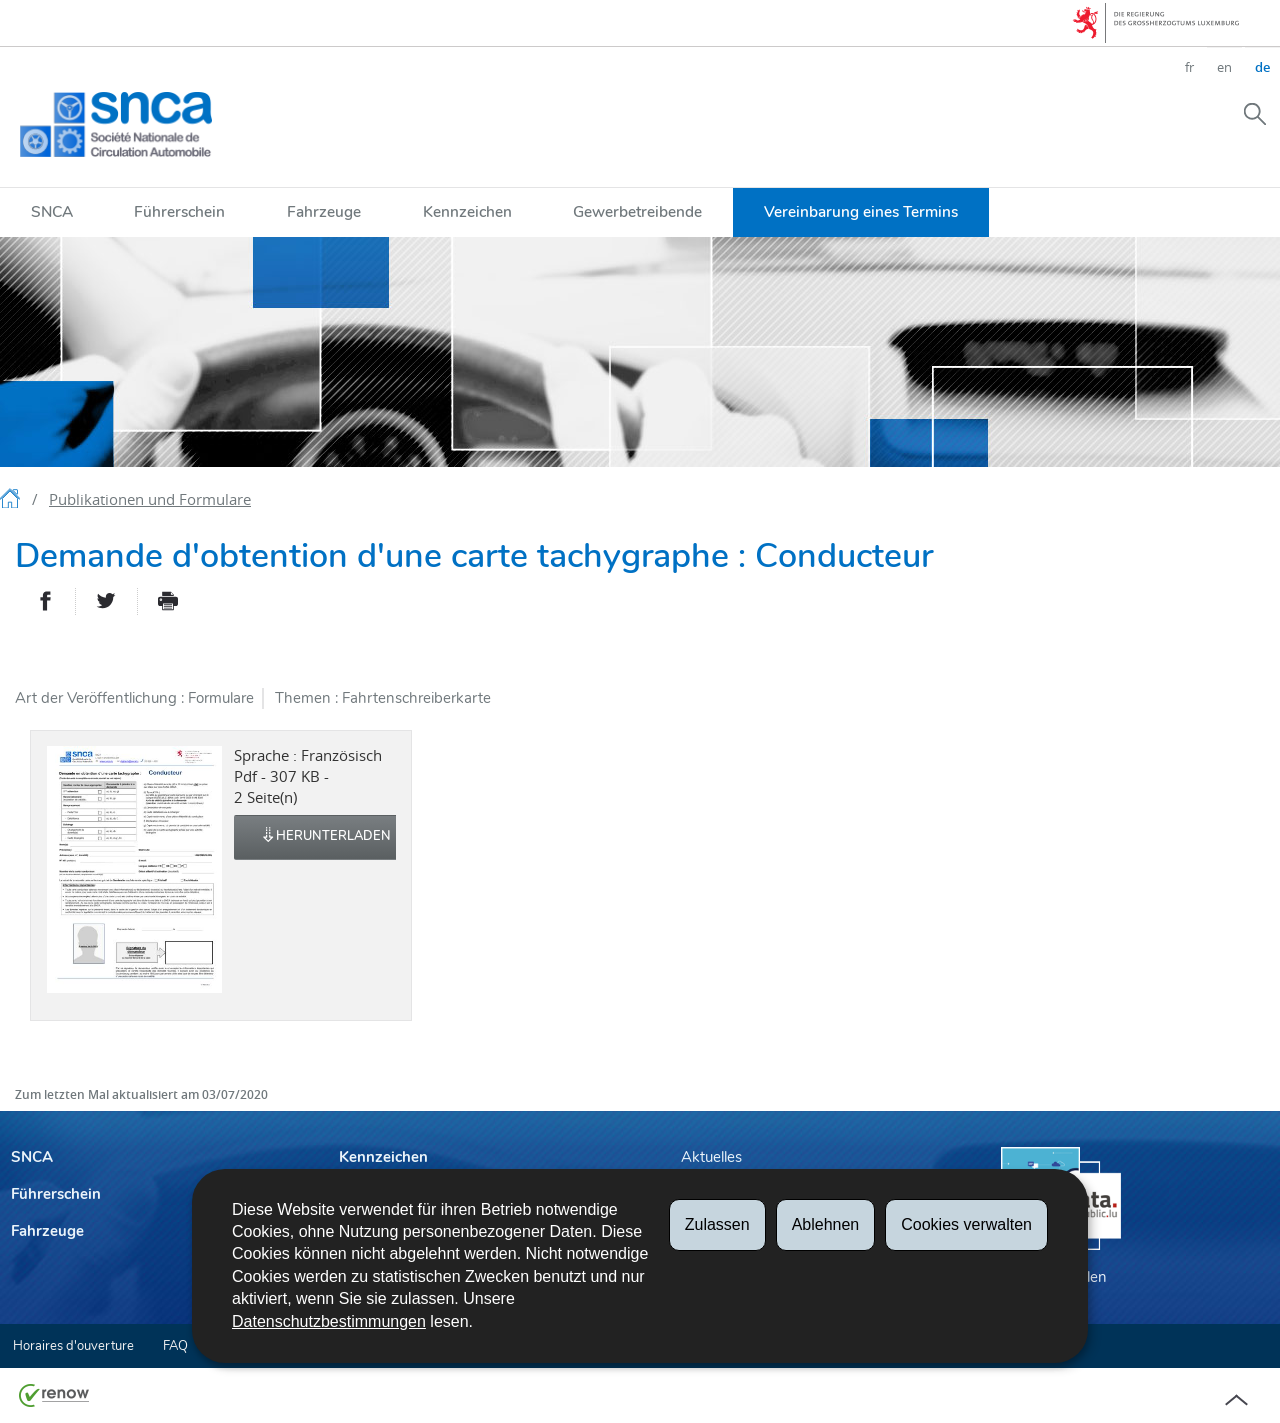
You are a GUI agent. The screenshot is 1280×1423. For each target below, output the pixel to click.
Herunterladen (326, 837)
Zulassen (717, 1224)
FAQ (175, 1346)
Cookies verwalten (966, 1224)
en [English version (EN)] (1224, 67)
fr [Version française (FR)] (1189, 67)
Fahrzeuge (324, 211)
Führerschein (179, 211)
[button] (1255, 113)
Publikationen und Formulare (150, 499)
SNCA (52, 211)
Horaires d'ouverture (73, 1346)
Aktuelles (711, 1157)
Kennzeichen (467, 211)
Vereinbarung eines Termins (861, 211)
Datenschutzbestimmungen (329, 1321)
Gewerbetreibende (637, 211)
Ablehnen (826, 1224)
